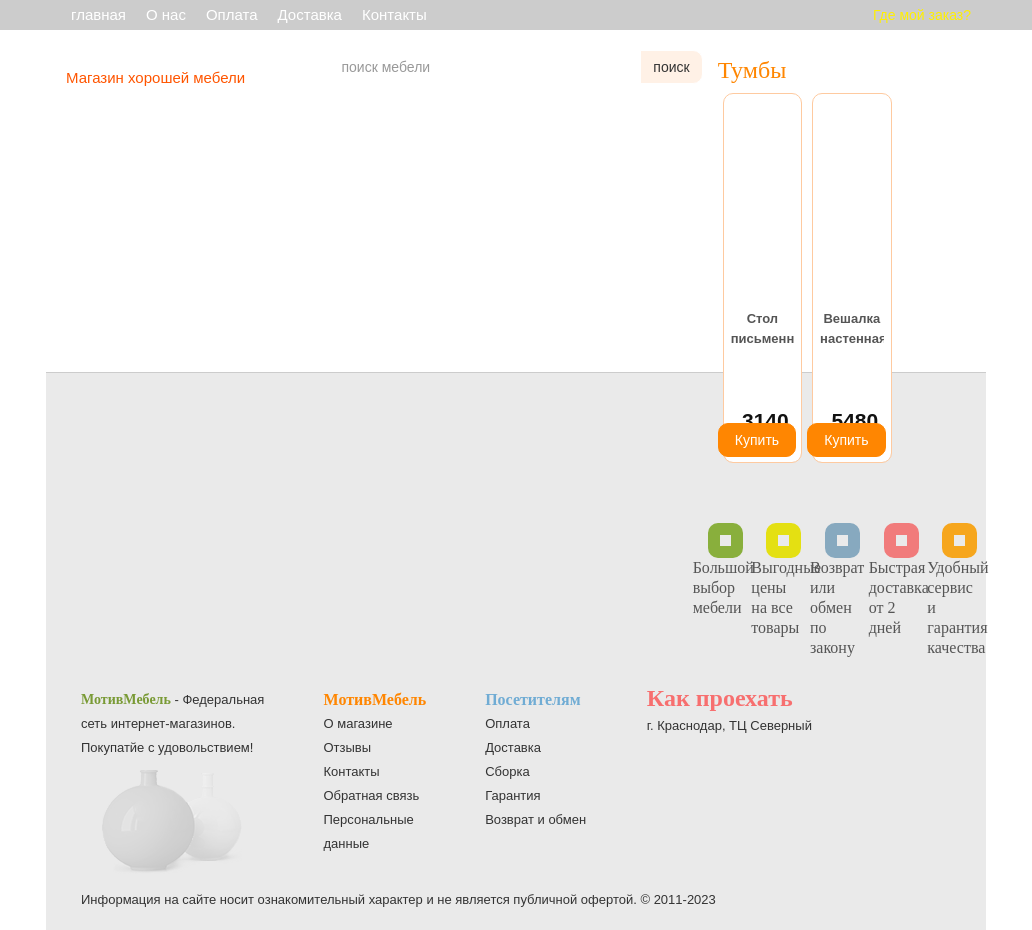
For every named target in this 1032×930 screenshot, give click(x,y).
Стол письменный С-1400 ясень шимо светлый (762, 330)
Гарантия (512, 795)
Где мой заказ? (922, 15)
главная (98, 14)
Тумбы (752, 70)
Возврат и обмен (535, 819)
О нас (166, 14)
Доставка (310, 14)
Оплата (232, 14)
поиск (671, 67)
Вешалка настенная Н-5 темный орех (851, 330)
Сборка (507, 771)
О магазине (358, 723)
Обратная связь (372, 795)
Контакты (394, 14)
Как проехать (720, 698)
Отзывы (348, 747)
